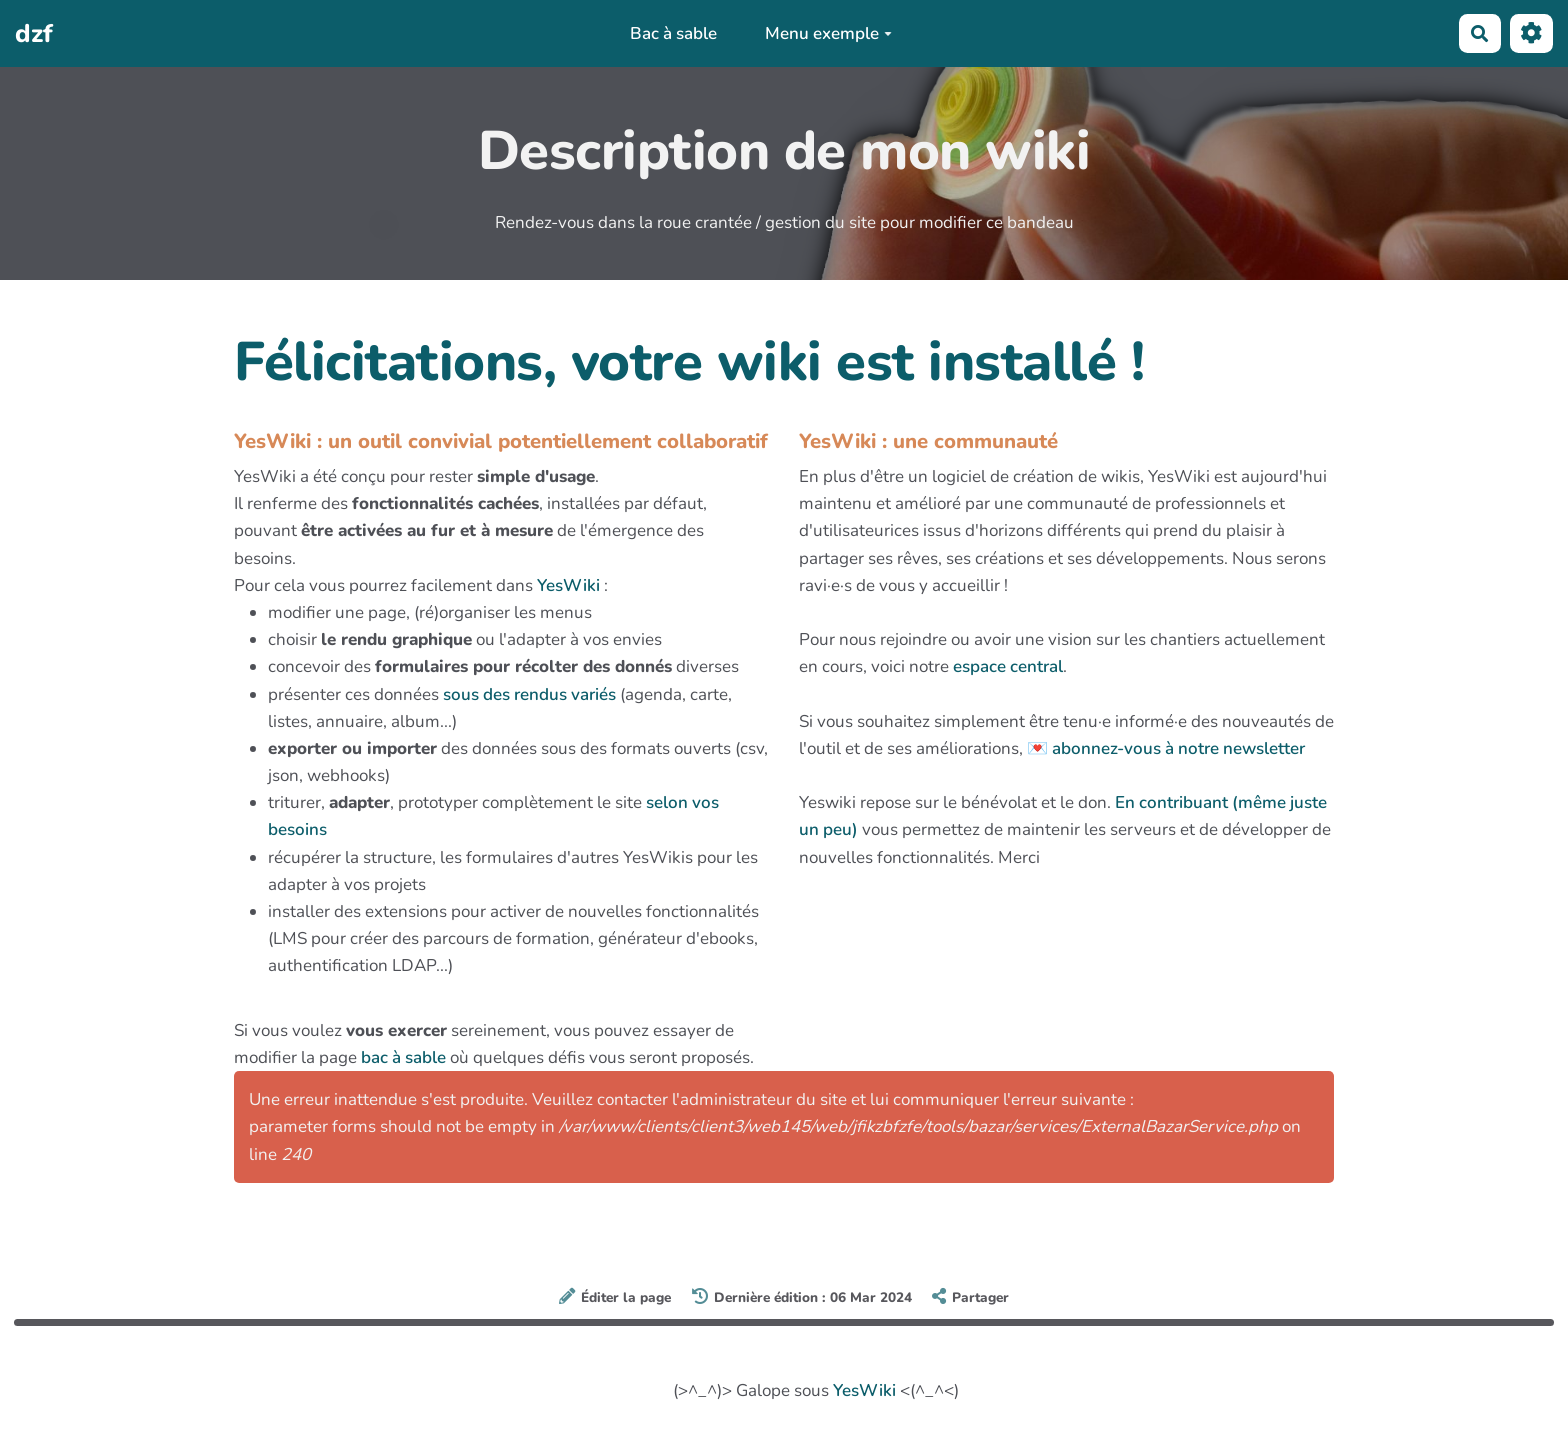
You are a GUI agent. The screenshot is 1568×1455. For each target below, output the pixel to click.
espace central (1008, 666)
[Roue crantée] (1531, 33)
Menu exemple (828, 33)
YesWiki (568, 585)
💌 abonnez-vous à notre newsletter (1166, 748)
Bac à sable (673, 33)
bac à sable (403, 1057)
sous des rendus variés (529, 694)
